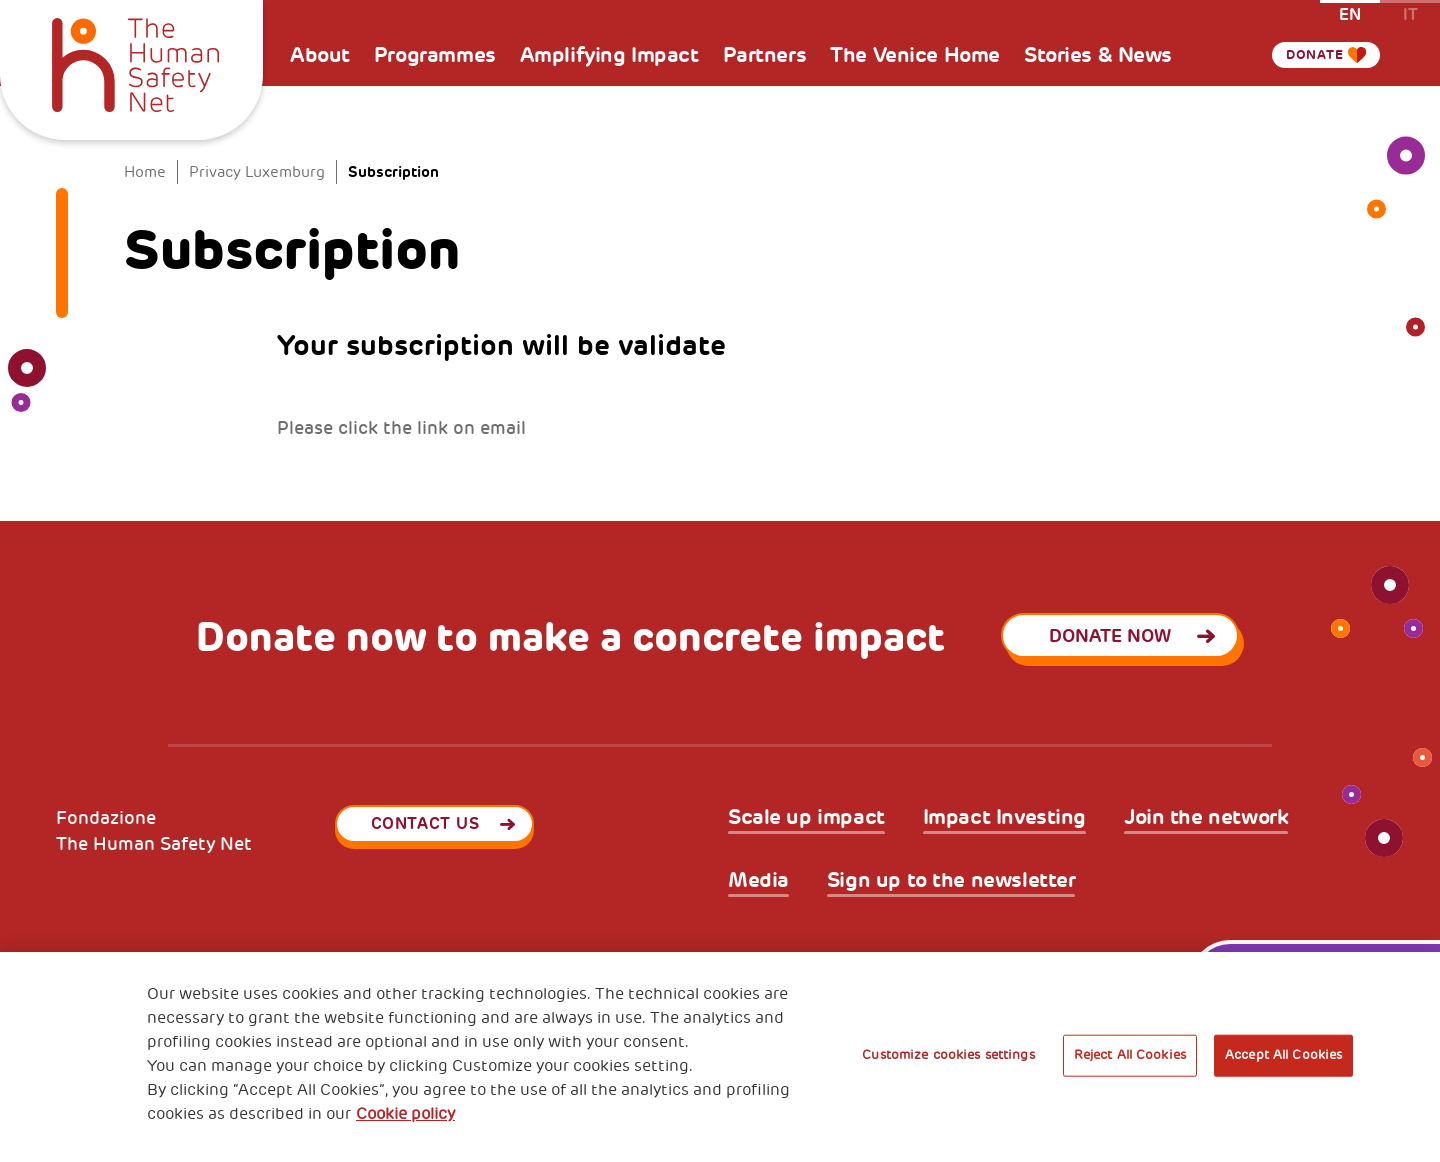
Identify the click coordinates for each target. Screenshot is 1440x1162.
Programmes (435, 55)
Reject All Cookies (1130, 1055)
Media (758, 880)
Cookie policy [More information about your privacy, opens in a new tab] (405, 1114)
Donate (1305, 55)
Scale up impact (806, 817)
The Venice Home (915, 55)
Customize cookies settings (948, 1055)
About (320, 55)
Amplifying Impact (609, 55)
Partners (765, 55)
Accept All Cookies (1283, 1055)
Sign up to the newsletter (951, 880)
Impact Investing (1004, 817)
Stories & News (1098, 55)
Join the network (1206, 817)
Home (145, 172)
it (1410, 13)
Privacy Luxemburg (257, 172)
